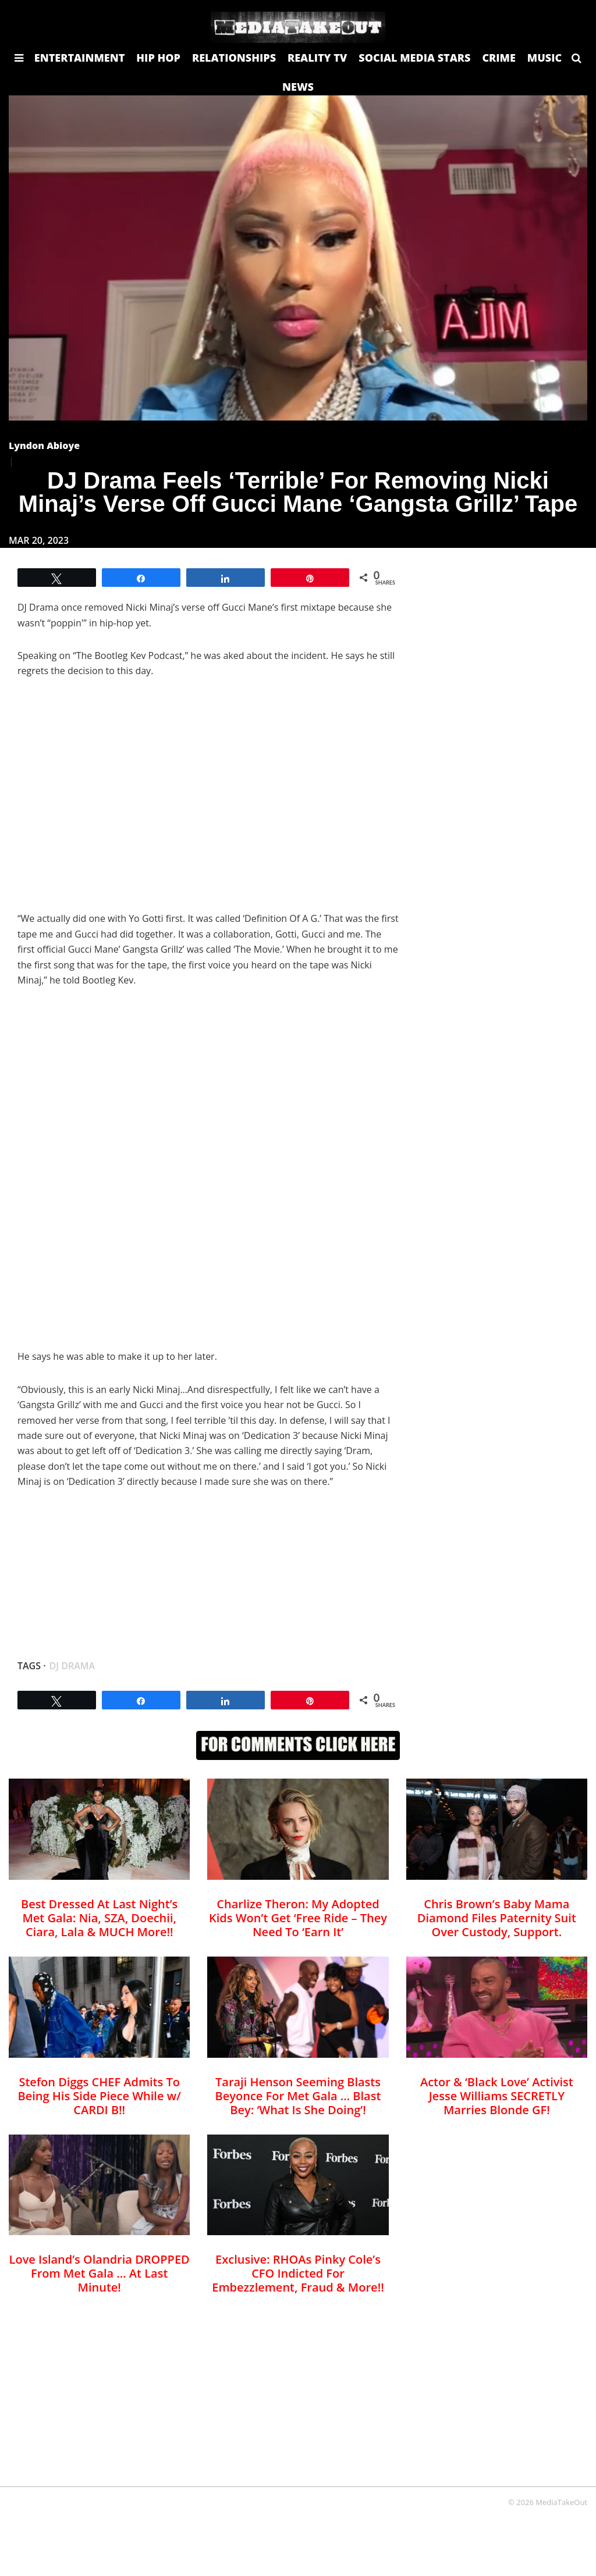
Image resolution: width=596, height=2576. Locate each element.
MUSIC (544, 58)
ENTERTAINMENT (79, 58)
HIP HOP (158, 58)
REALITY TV (317, 58)
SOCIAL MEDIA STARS (414, 58)
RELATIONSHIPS (234, 58)
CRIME (498, 58)
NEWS (298, 87)
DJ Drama (72, 1665)
